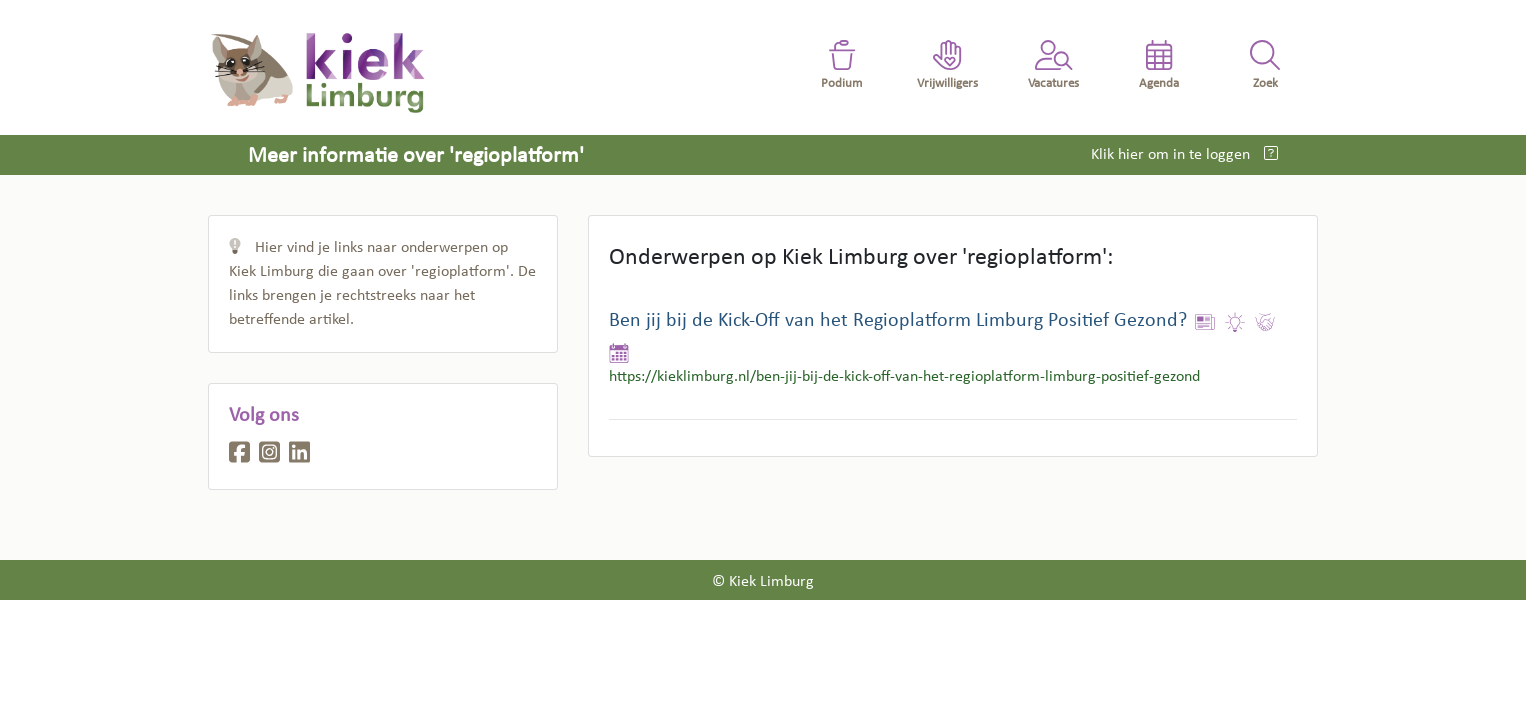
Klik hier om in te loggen (1172, 155)
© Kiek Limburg (763, 582)
